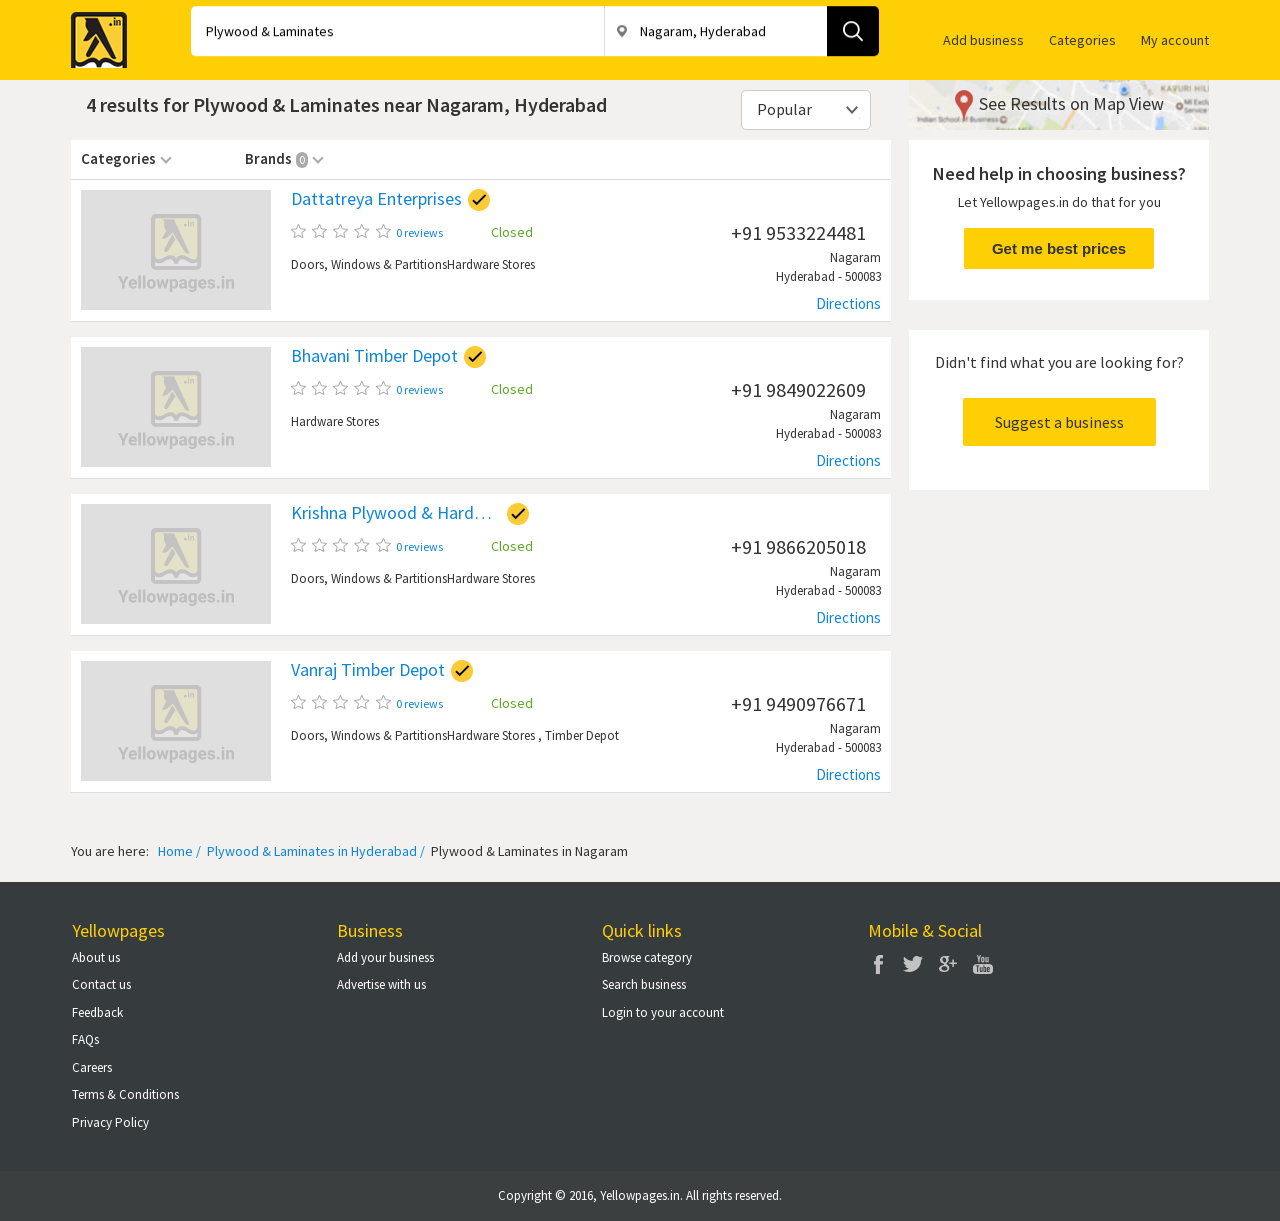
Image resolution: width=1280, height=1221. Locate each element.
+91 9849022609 (798, 389)
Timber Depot (582, 735)
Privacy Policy (110, 1122)
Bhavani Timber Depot (374, 356)
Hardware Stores (491, 264)
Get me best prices (1059, 248)
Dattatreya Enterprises (376, 199)
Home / (179, 851)
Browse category (647, 957)
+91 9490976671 (798, 703)
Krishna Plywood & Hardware (396, 513)
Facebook (878, 964)
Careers (92, 1067)
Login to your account (663, 1012)
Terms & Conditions (125, 1094)
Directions (848, 303)
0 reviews (419, 232)
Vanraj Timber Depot (368, 670)
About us (96, 957)
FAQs (85, 1039)
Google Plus (948, 964)
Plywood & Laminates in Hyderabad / (314, 851)
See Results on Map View (1071, 103)
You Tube (983, 964)
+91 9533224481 (798, 232)
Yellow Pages (93, 34)
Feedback (97, 1012)
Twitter (913, 964)
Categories (1082, 40)
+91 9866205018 (798, 546)
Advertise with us (381, 984)
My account (1175, 40)
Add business (983, 40)
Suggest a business (1059, 422)
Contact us (101, 984)
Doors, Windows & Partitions (369, 264)
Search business (644, 984)
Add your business (385, 957)
